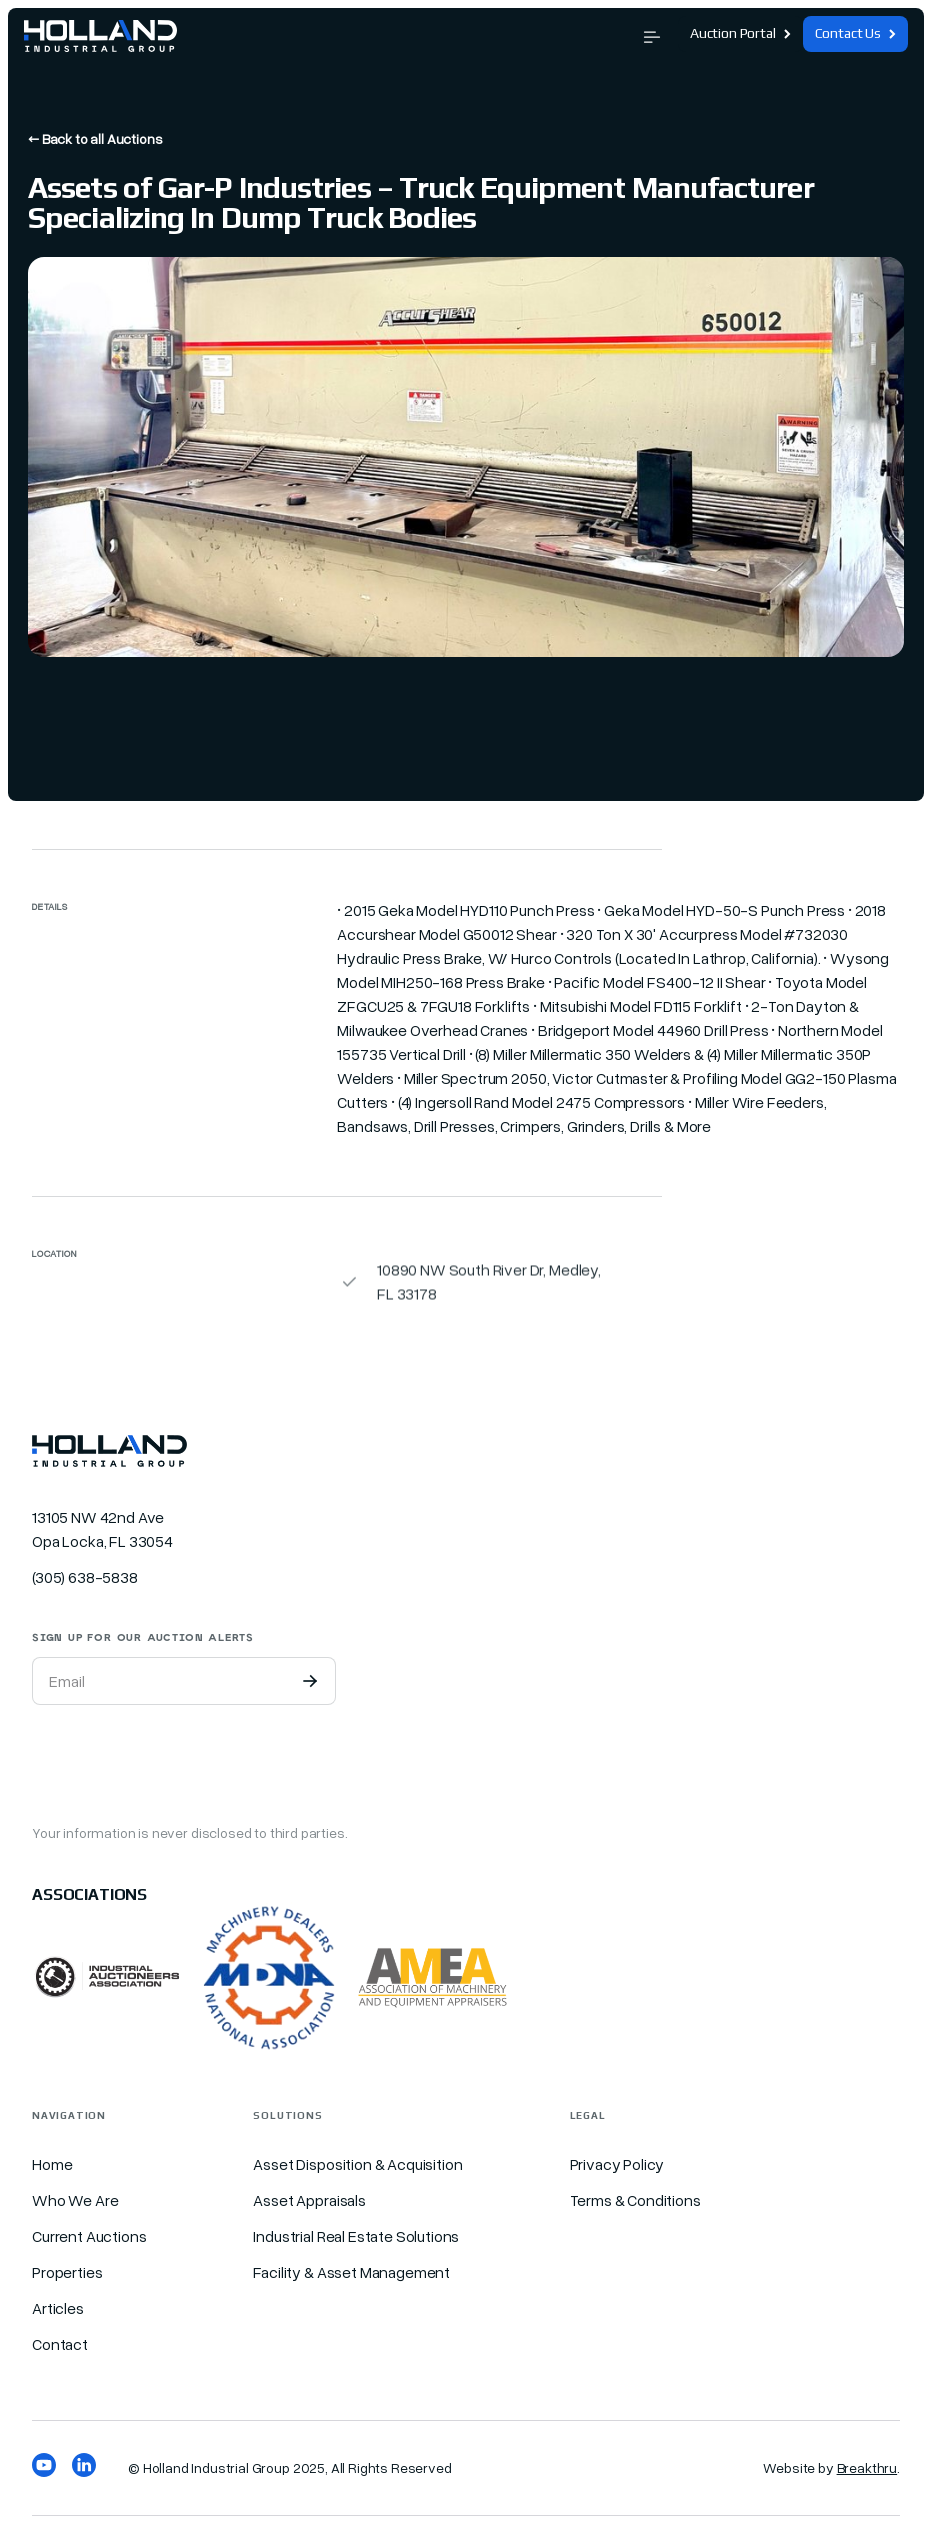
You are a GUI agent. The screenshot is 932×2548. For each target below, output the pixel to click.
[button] (652, 34)
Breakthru (867, 2467)
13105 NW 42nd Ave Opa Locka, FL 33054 (102, 1529)
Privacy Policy (617, 2164)
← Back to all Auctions (95, 138)
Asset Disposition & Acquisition (357, 2164)
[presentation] (184, 1760)
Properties (67, 2272)
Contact (60, 2344)
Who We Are (75, 2200)
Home (52, 2164)
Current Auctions (89, 2236)
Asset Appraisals (309, 2200)
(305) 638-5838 (85, 1577)
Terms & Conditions (635, 2200)
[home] (100, 34)
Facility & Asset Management (351, 2272)
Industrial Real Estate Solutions (356, 2236)
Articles (58, 2308)
